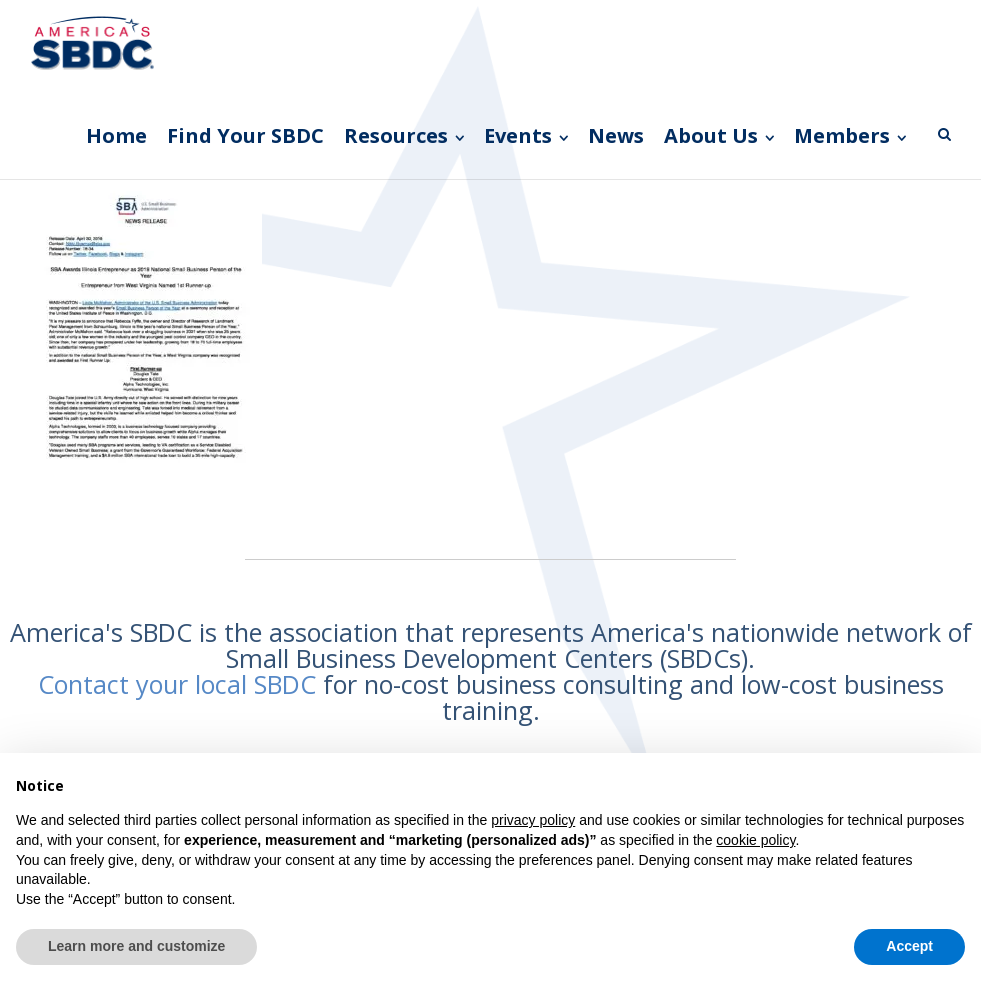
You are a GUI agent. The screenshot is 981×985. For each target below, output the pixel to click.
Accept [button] (909, 946)
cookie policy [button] (755, 840)
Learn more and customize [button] (136, 946)
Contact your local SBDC (177, 684)
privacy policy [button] (533, 820)
